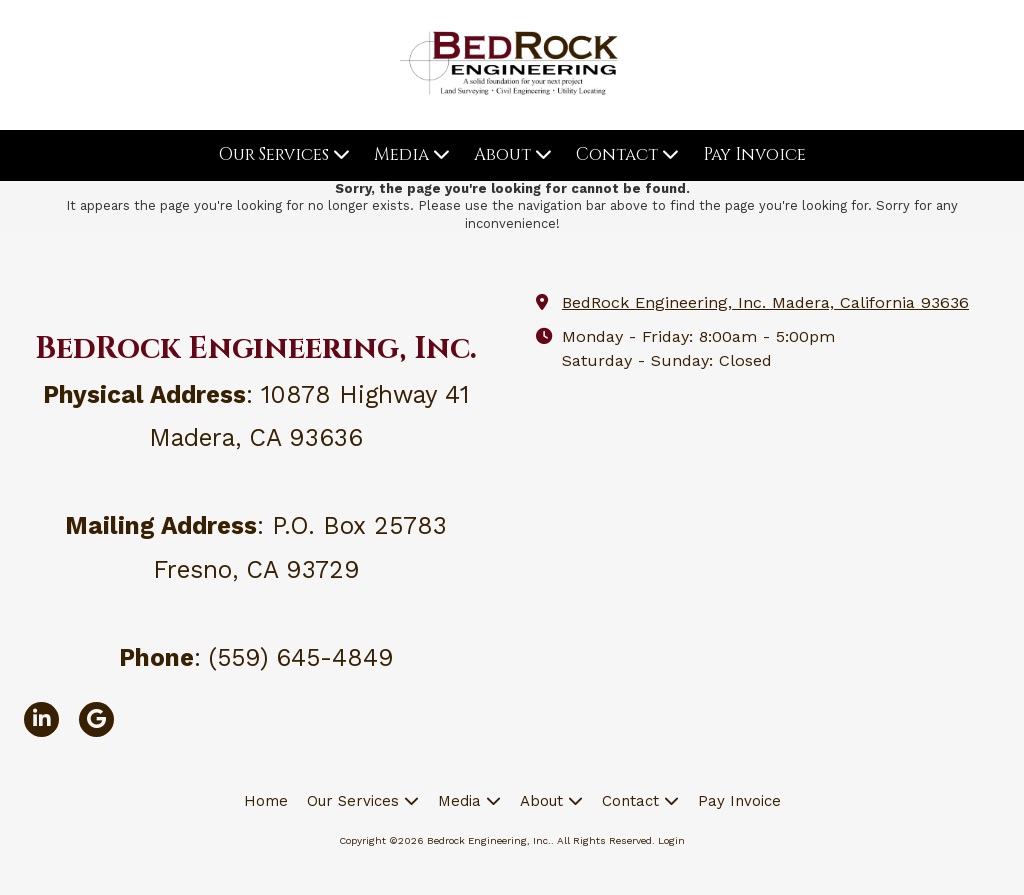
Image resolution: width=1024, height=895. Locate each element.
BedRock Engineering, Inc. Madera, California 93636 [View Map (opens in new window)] (765, 302)
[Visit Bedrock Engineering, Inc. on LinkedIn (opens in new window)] (41, 719)
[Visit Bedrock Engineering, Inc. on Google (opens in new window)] (96, 719)
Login (671, 840)
